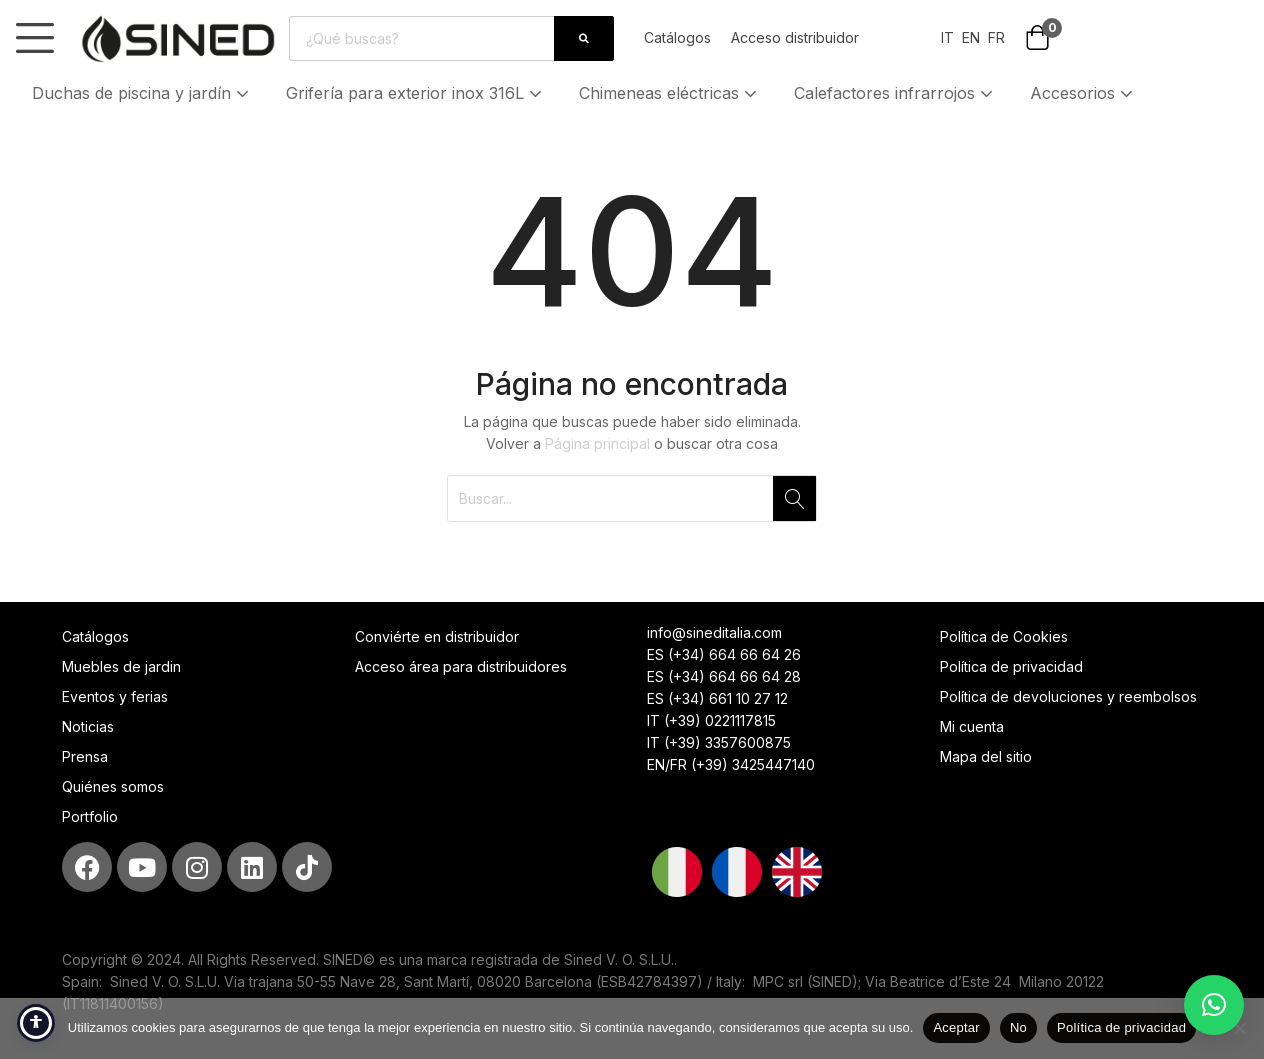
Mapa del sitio (986, 756)
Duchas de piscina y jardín (142, 93)
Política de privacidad (1011, 666)
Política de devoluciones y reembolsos (1068, 696)
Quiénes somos (113, 786)
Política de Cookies (1004, 636)
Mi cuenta (972, 726)
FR (996, 37)
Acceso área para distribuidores (461, 666)
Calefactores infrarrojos (895, 93)
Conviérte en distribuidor (437, 636)
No (1018, 1027)
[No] (1239, 1028)
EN (969, 37)
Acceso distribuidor (795, 37)
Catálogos (677, 37)
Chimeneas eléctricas (670, 93)
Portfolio (90, 816)
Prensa (85, 756)
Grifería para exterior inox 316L (416, 93)
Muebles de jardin (121, 666)
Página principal (597, 443)
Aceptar (956, 1027)
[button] (1037, 39)
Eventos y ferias (115, 696)
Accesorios (1083, 93)
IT (947, 37)
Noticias (88, 726)
